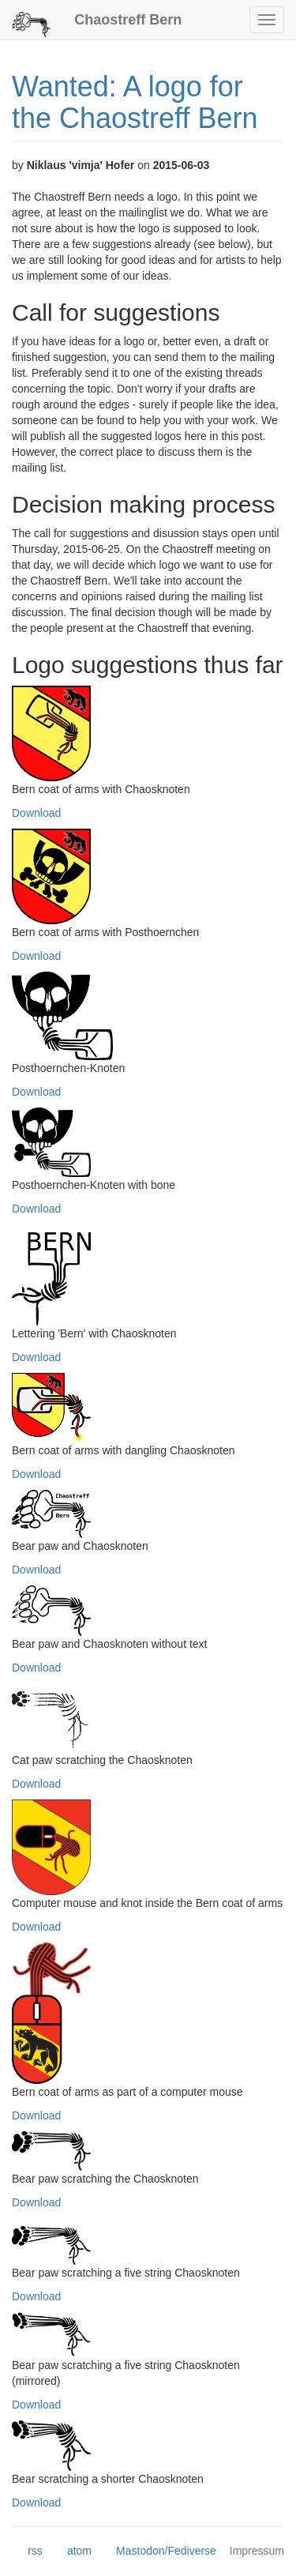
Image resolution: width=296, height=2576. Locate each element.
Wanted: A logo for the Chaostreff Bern (135, 102)
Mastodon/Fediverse (158, 2551)
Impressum (257, 2550)
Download (36, 813)
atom (71, 2551)
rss (27, 2551)
